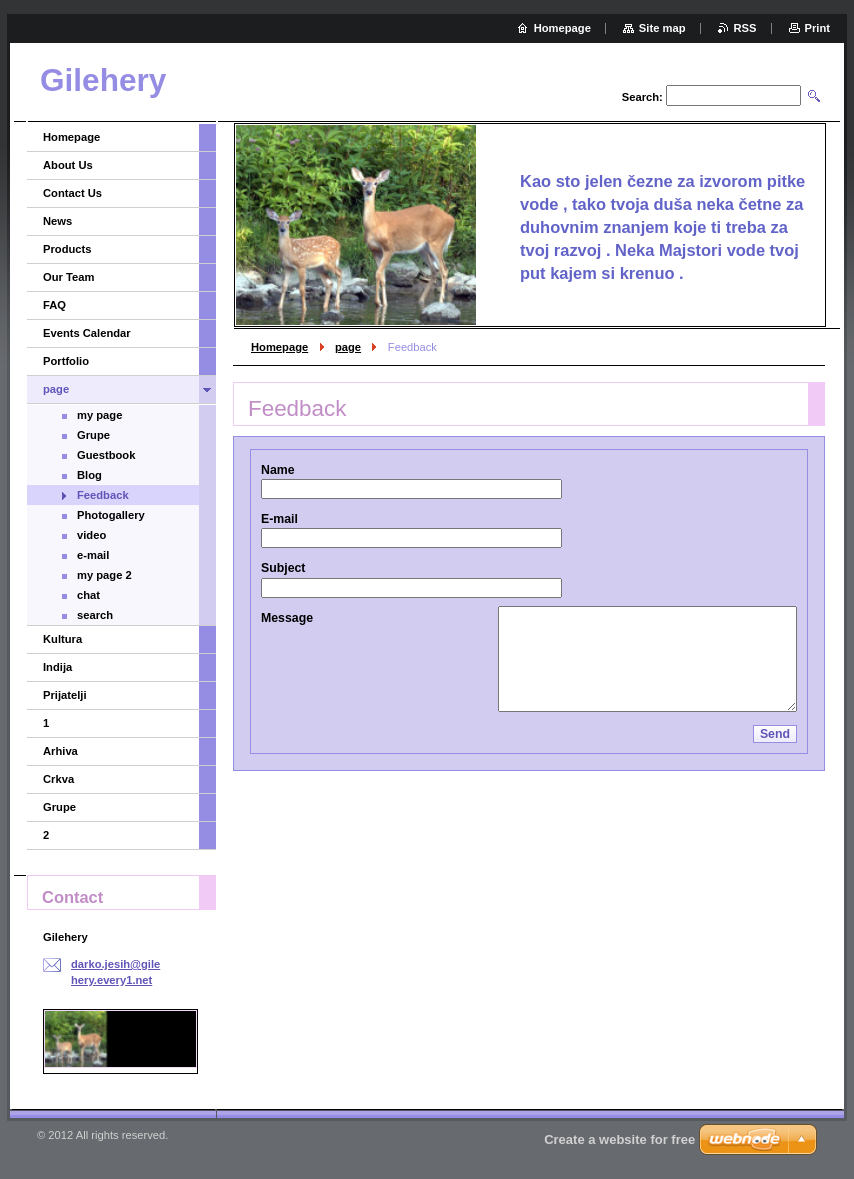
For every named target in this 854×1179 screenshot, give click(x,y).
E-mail (279, 519)
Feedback (103, 495)
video (91, 535)
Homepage (279, 347)
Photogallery (111, 515)
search (95, 615)
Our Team (68, 277)
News (57, 221)
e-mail (93, 555)
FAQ (54, 305)
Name (278, 470)
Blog (89, 475)
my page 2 (104, 575)
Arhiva (60, 751)
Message (287, 618)
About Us (68, 165)
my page (99, 415)
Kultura (62, 639)
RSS (745, 28)
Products (67, 249)
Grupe (93, 435)
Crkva (58, 779)
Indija (57, 667)
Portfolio (66, 361)
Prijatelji (65, 695)
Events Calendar (87, 333)
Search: (642, 97)
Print (817, 28)
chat (88, 595)
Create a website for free (619, 1139)
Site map (662, 28)
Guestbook (106, 455)
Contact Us (72, 193)
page (348, 347)
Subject (283, 568)
